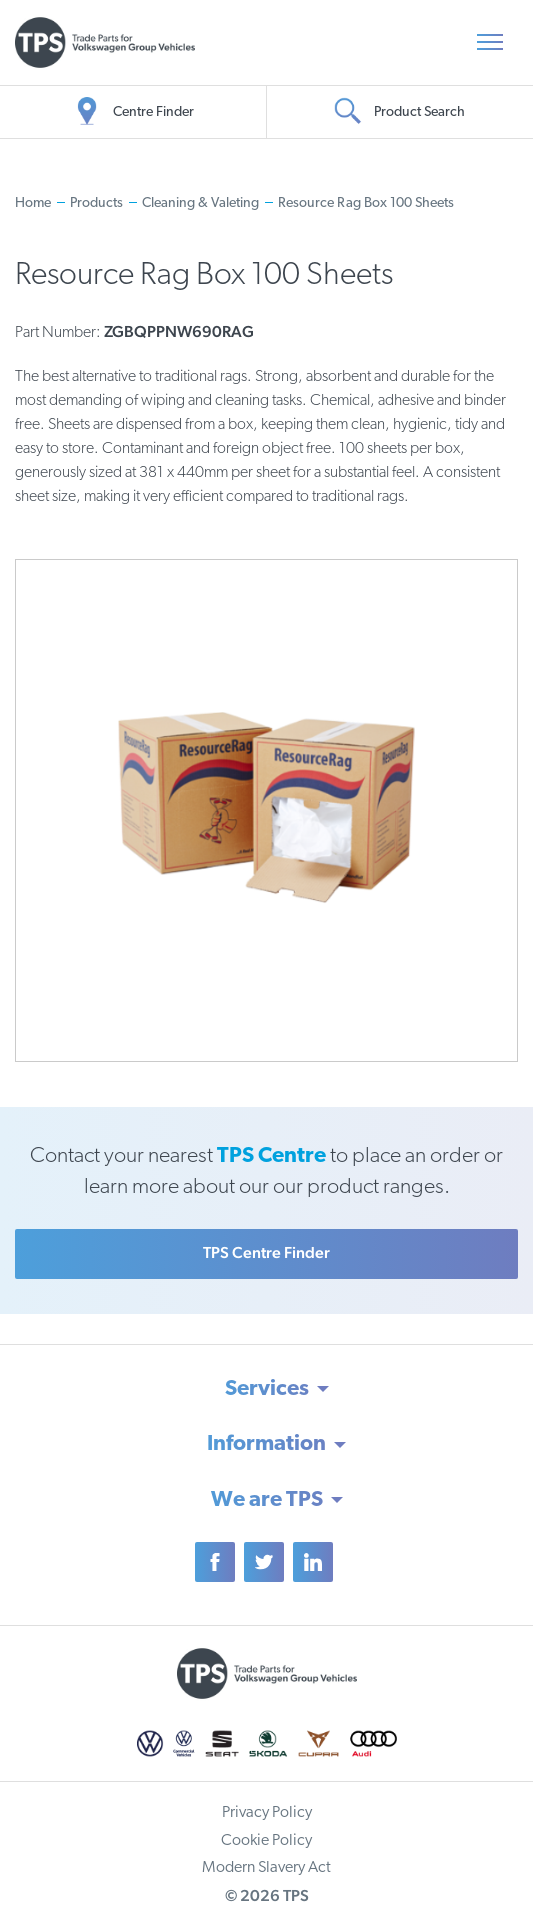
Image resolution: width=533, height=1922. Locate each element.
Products (96, 203)
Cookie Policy (266, 1841)
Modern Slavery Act (266, 1868)
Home (33, 203)
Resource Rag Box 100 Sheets (366, 203)
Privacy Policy (267, 1813)
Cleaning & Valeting (200, 203)
